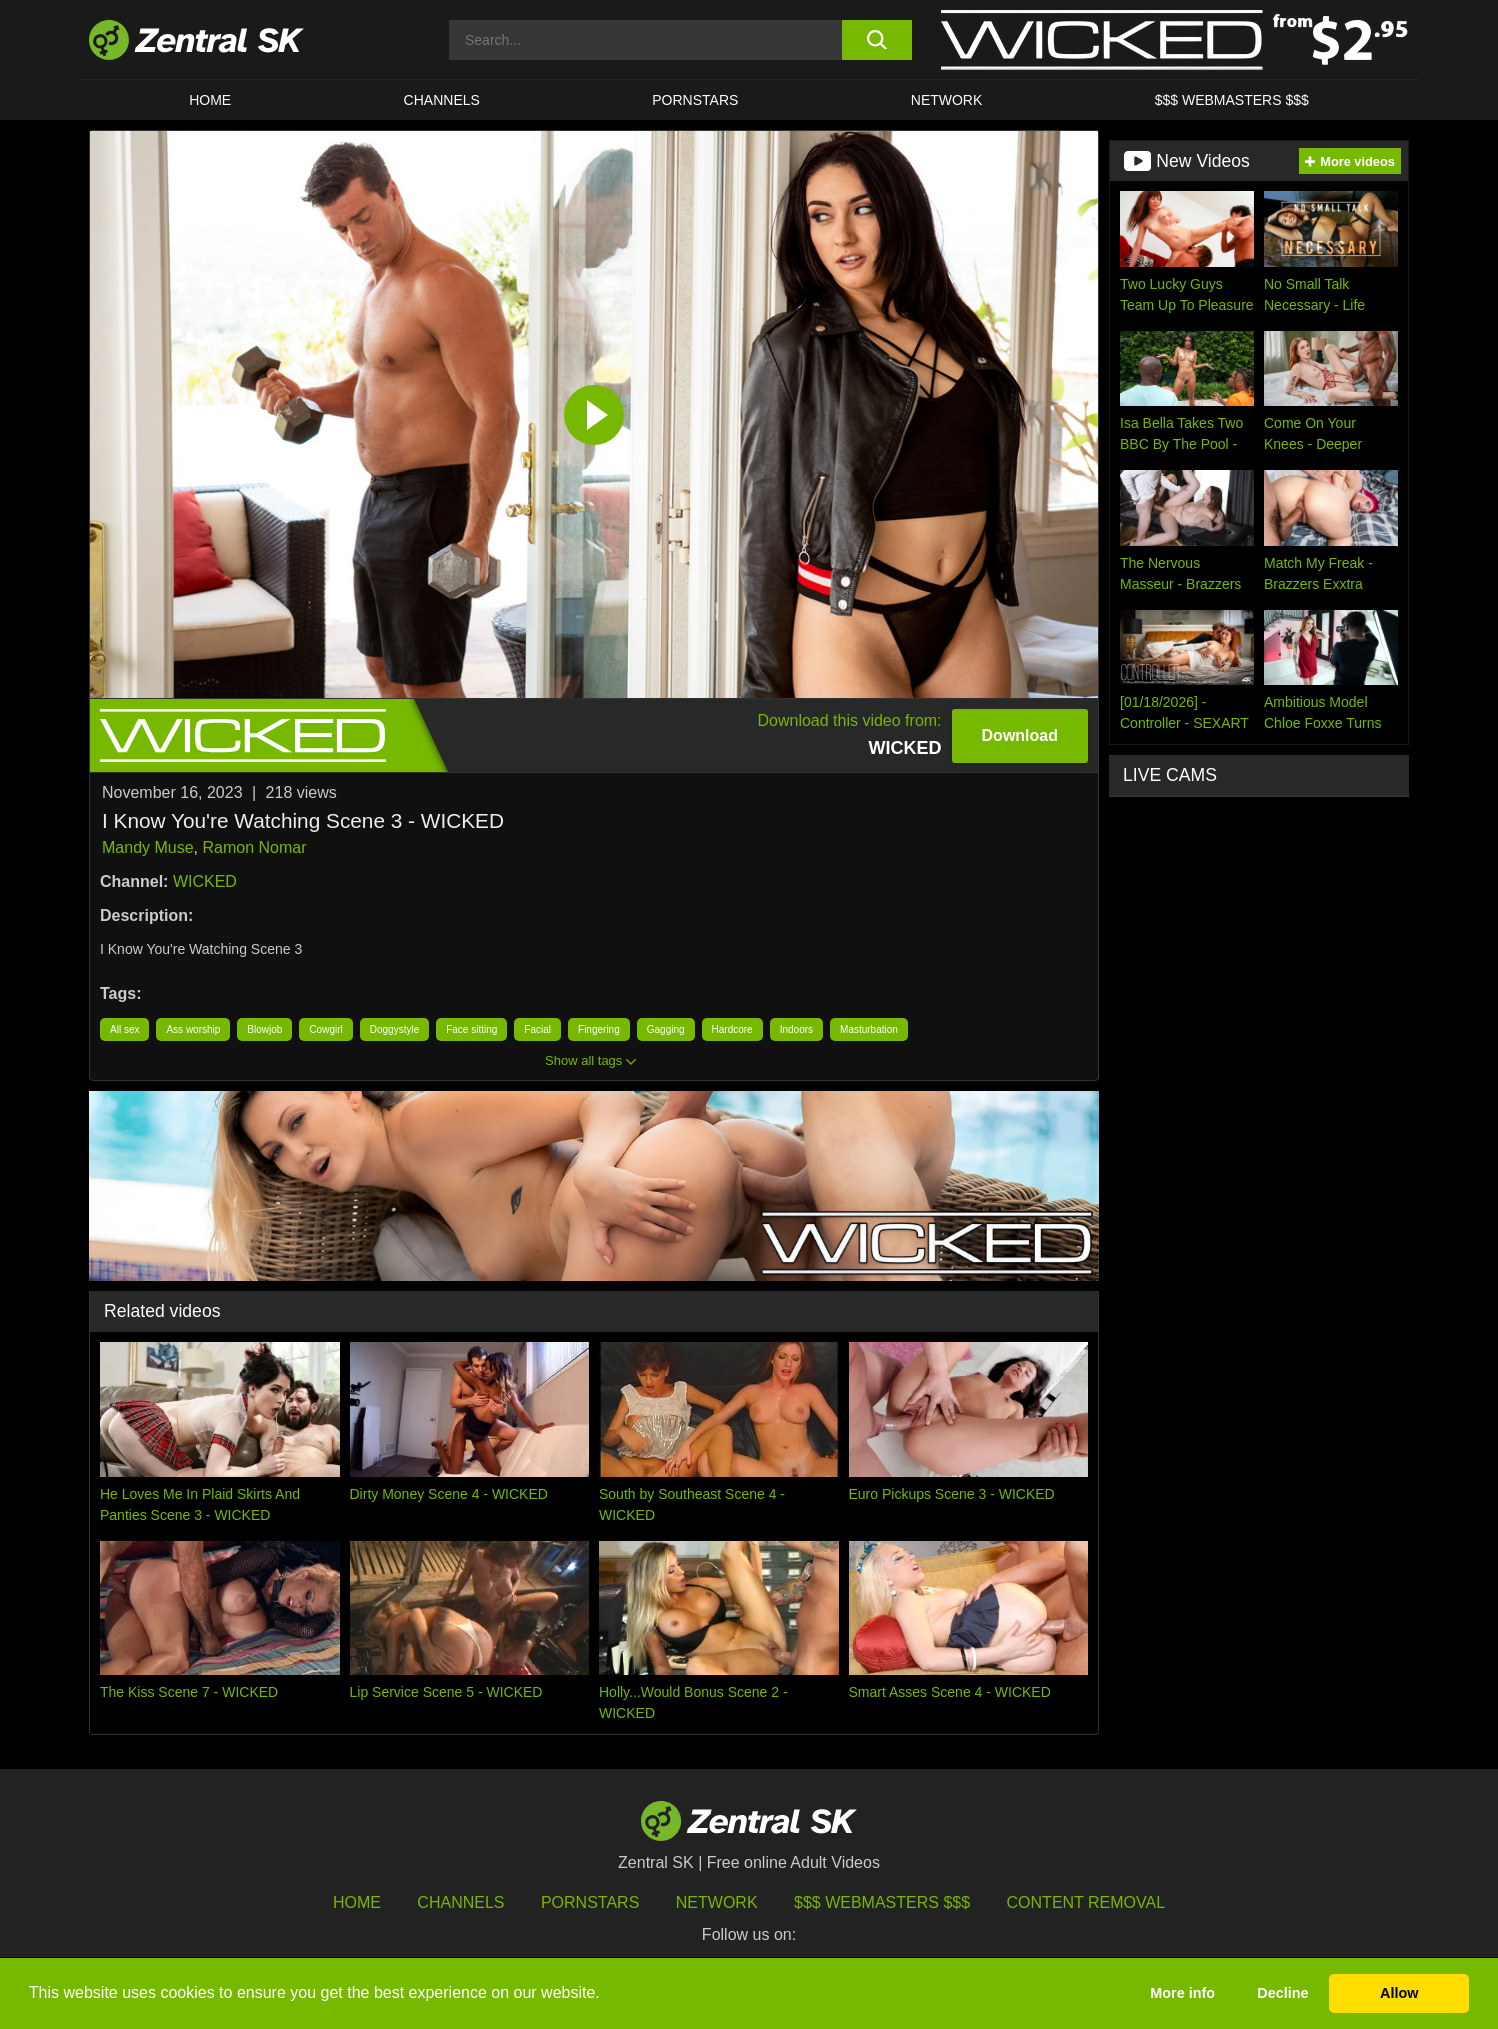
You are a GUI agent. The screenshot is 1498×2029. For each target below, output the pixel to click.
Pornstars (695, 100)
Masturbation (869, 1029)
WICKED (205, 881)
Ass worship (193, 1029)
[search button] (876, 40)
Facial (537, 1029)
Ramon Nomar (254, 847)
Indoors (796, 1029)
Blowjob (264, 1029)
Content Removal (1086, 1902)
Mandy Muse (148, 847)
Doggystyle (394, 1029)
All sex (124, 1029)
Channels (442, 100)
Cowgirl (325, 1029)
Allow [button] (1399, 1993)
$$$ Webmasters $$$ (1232, 100)
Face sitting (471, 1029)
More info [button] (1182, 1993)
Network (947, 100)
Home (210, 100)
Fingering (599, 1029)
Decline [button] (1282, 1993)
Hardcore (732, 1029)
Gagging (666, 1029)
